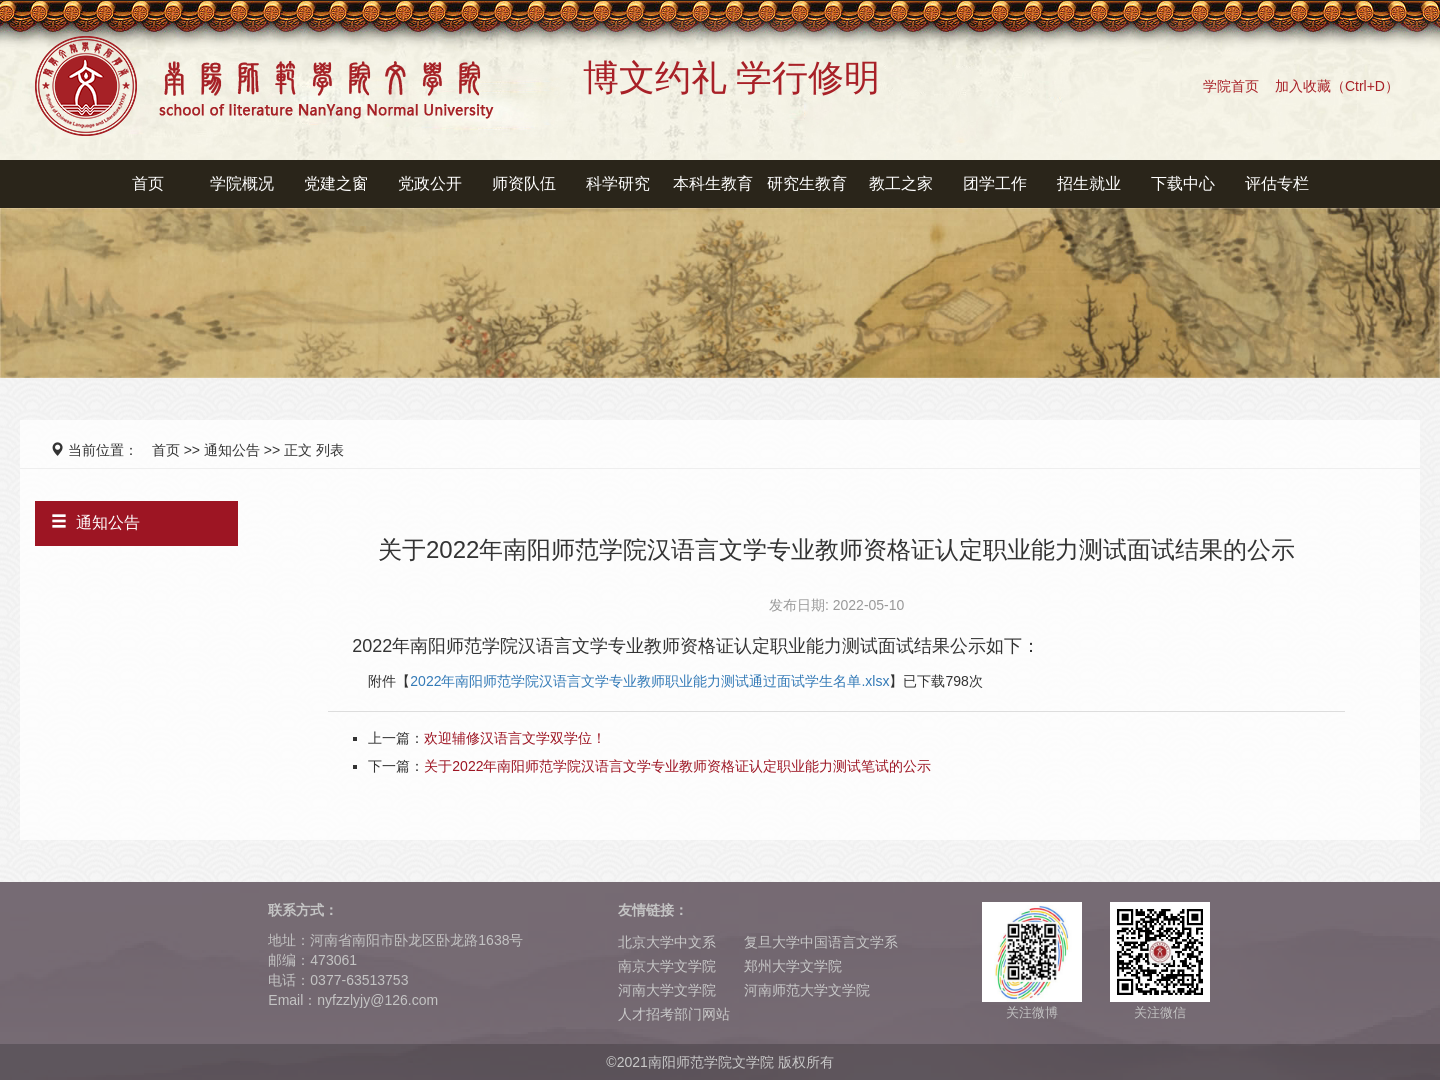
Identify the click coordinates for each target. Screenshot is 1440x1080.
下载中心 (1183, 183)
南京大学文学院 (667, 966)
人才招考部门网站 (674, 1014)
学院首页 (1231, 86)
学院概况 (242, 183)
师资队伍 (524, 183)
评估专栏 (1277, 183)
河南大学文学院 (667, 990)
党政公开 (430, 183)
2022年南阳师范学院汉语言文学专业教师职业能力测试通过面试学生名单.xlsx (649, 681)
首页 (148, 183)
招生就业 (1089, 183)
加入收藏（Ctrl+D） (1337, 86)
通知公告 (232, 450)
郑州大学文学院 (793, 966)
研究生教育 (807, 183)
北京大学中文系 (667, 942)
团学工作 (995, 183)
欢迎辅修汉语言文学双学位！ (515, 738)
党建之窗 (336, 183)
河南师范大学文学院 (807, 990)
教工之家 (901, 183)
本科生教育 (713, 183)
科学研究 (618, 183)
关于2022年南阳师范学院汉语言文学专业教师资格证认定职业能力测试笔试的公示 (677, 766)
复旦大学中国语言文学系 (821, 942)
